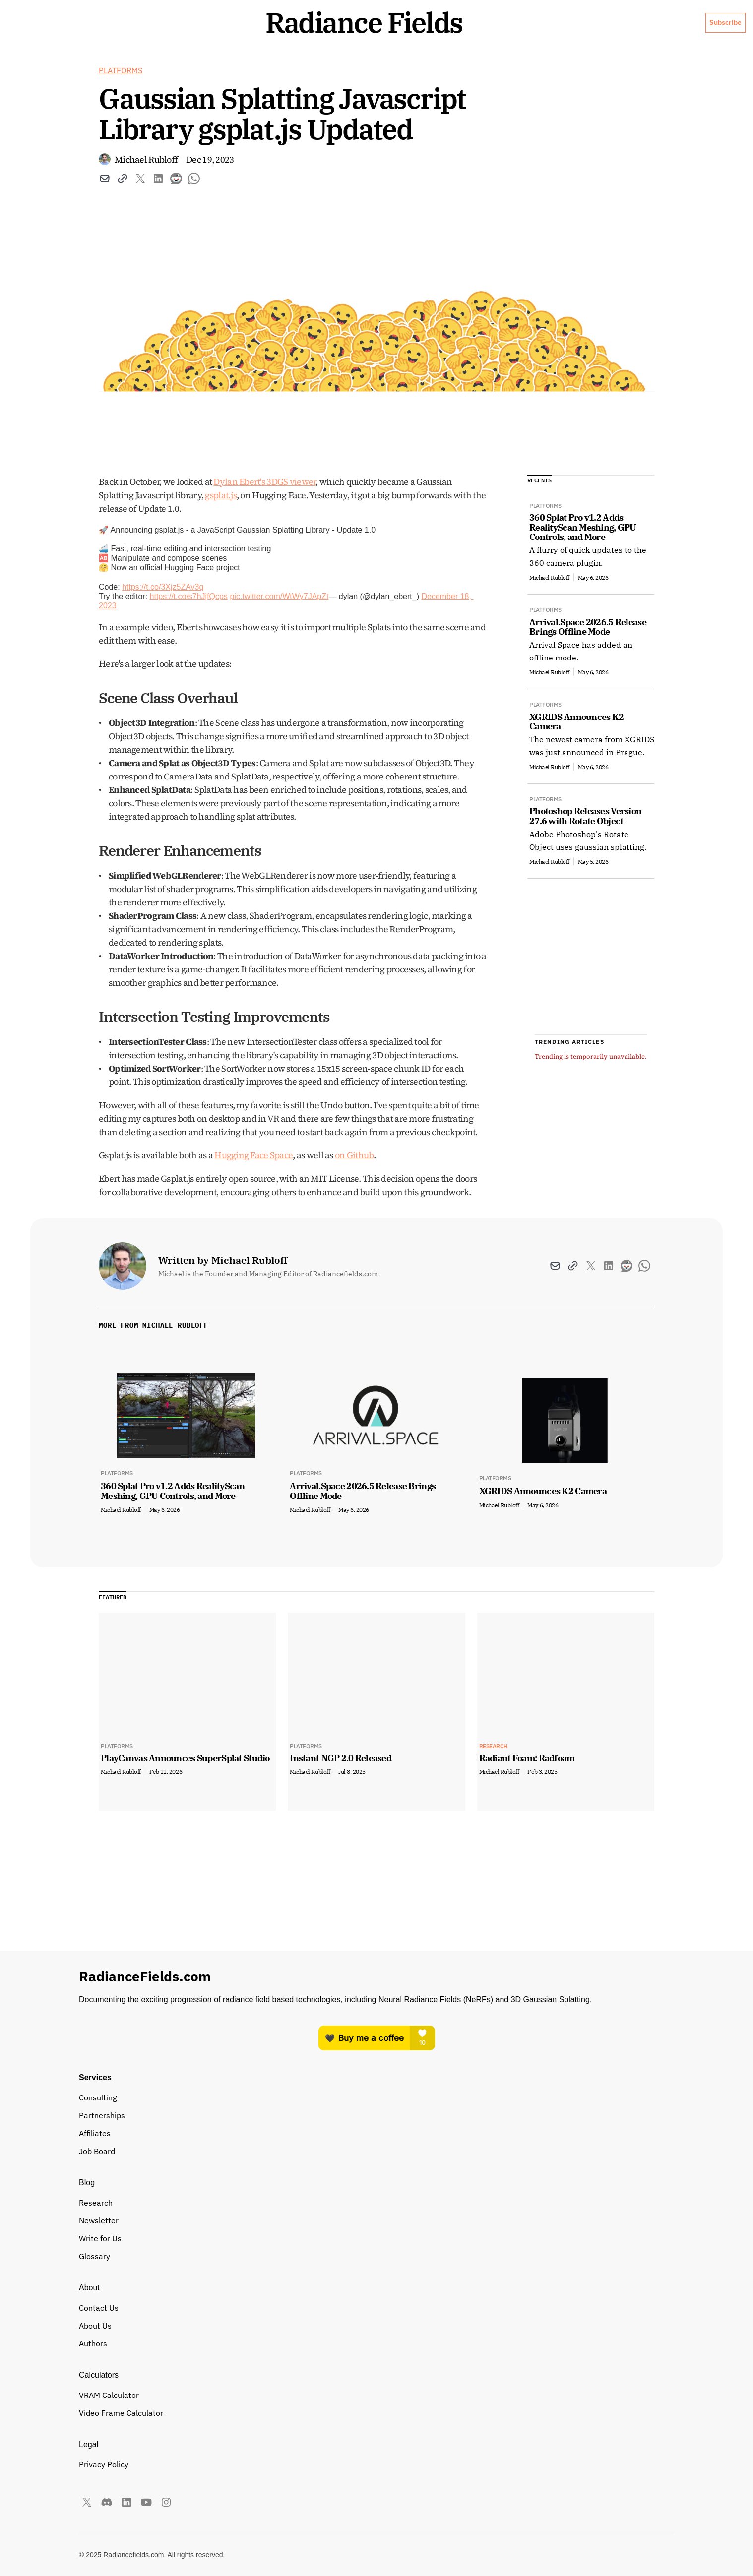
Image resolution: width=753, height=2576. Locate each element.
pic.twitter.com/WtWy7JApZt (279, 636)
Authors (500, 2342)
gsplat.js (221, 535)
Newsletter (409, 2325)
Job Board (311, 2378)
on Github (354, 1195)
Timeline (404, 2378)
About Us (479, 65)
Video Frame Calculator (335, 2442)
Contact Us (505, 2325)
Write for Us (410, 2342)
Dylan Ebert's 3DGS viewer (264, 522)
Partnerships (316, 2325)
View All (631, 1365)
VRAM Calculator (323, 2424)
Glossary (405, 2360)
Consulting (312, 2307)
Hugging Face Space (253, 1195)
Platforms (120, 111)
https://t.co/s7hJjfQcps (189, 636)
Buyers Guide (317, 2342)
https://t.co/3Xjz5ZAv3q (162, 627)
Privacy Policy (606, 2307)
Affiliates (309, 2360)
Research (406, 2307)
